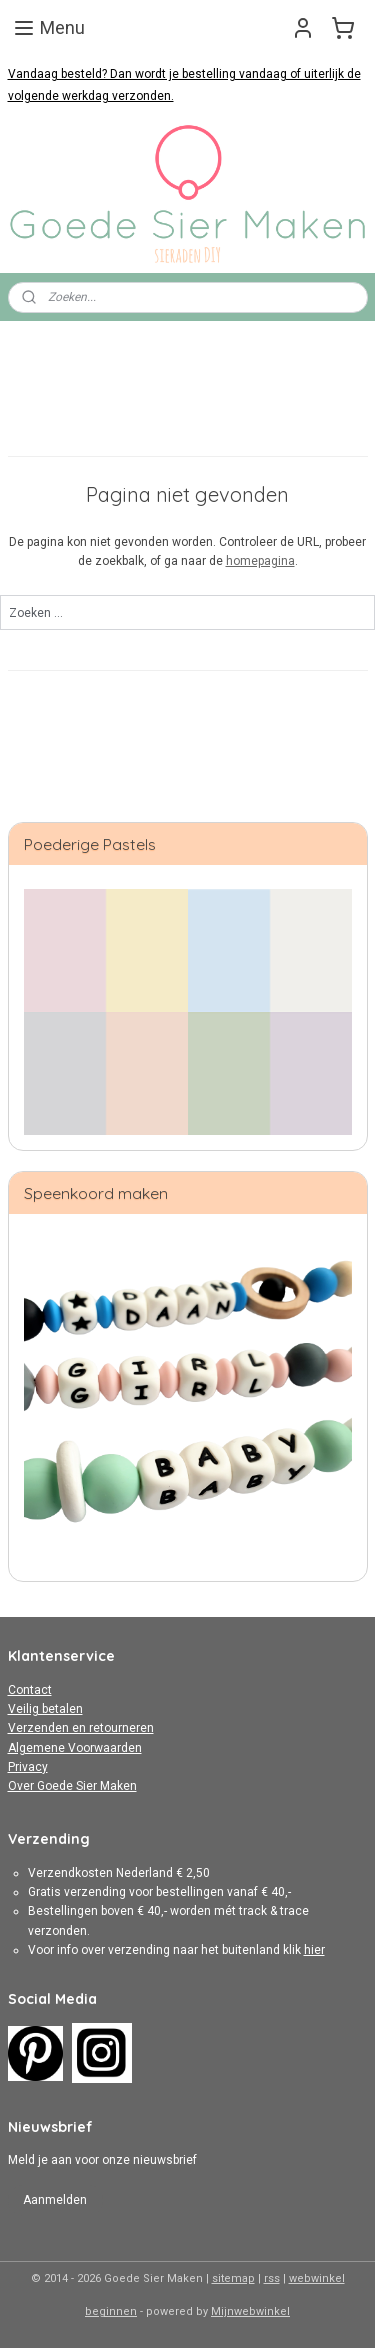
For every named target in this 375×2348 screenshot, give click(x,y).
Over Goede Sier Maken (72, 1786)
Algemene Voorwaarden (75, 1748)
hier (314, 1950)
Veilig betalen (45, 1709)
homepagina (260, 562)
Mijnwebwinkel (250, 2311)
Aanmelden (55, 2200)
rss (272, 2278)
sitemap (233, 2278)
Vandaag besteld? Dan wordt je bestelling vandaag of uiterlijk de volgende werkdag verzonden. (184, 85)
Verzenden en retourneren (81, 1728)
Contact (30, 1690)
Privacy (28, 1767)
